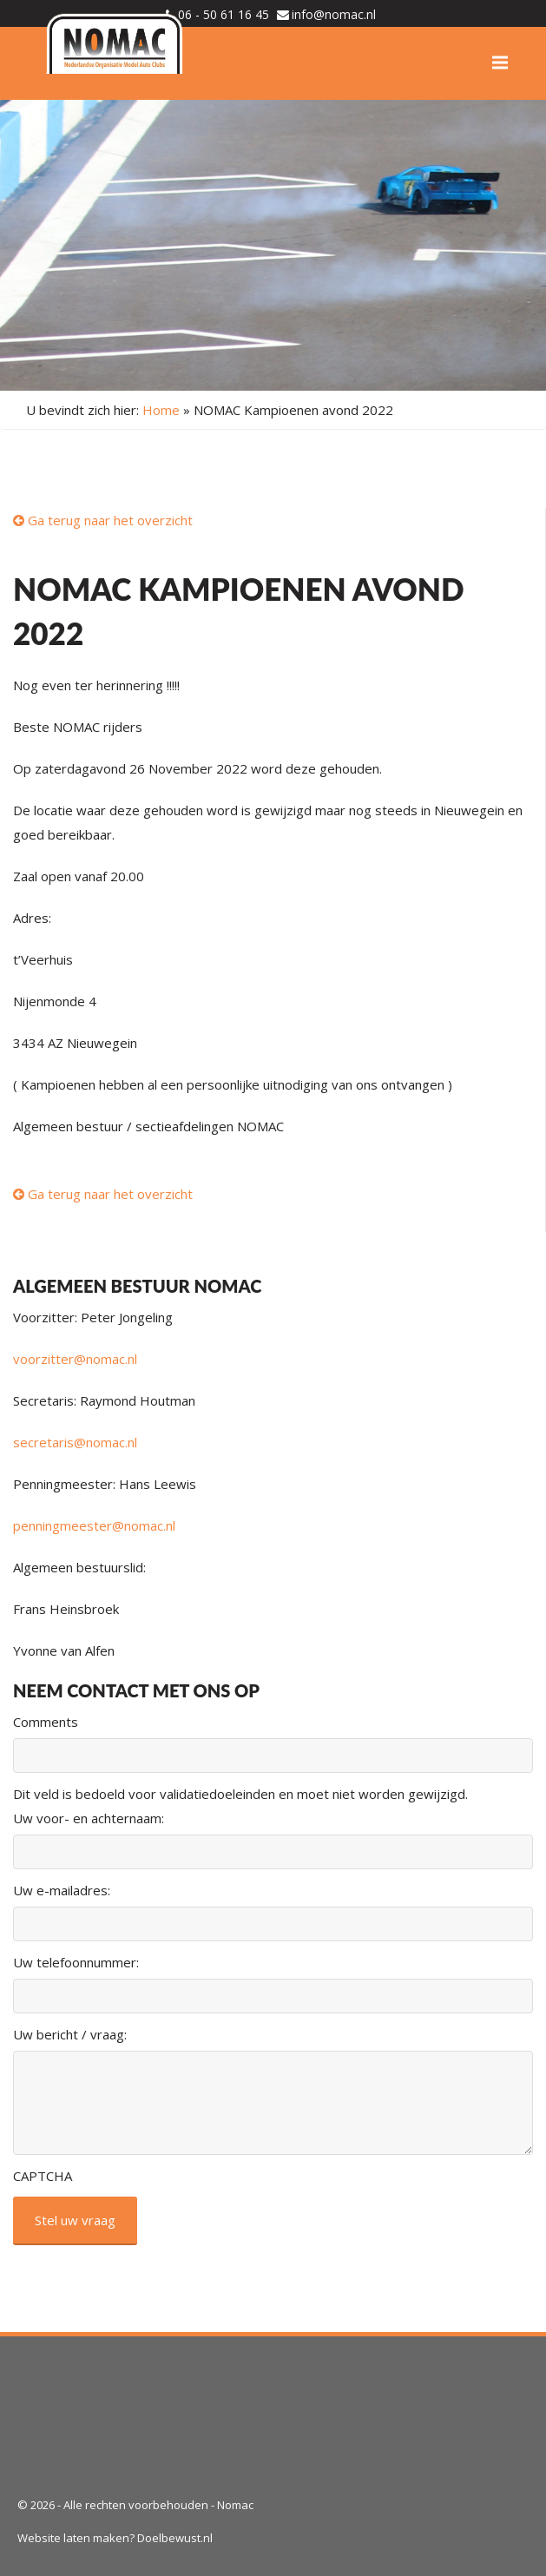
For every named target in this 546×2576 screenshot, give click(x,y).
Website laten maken (73, 2538)
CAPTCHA (42, 2175)
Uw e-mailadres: (61, 1890)
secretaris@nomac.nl (75, 1442)
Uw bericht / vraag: (70, 2034)
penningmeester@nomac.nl (94, 1525)
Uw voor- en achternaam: (88, 1818)
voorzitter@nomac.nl (75, 1358)
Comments (45, 1721)
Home (161, 409)
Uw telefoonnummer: (76, 1962)
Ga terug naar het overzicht (103, 520)
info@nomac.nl (334, 14)
